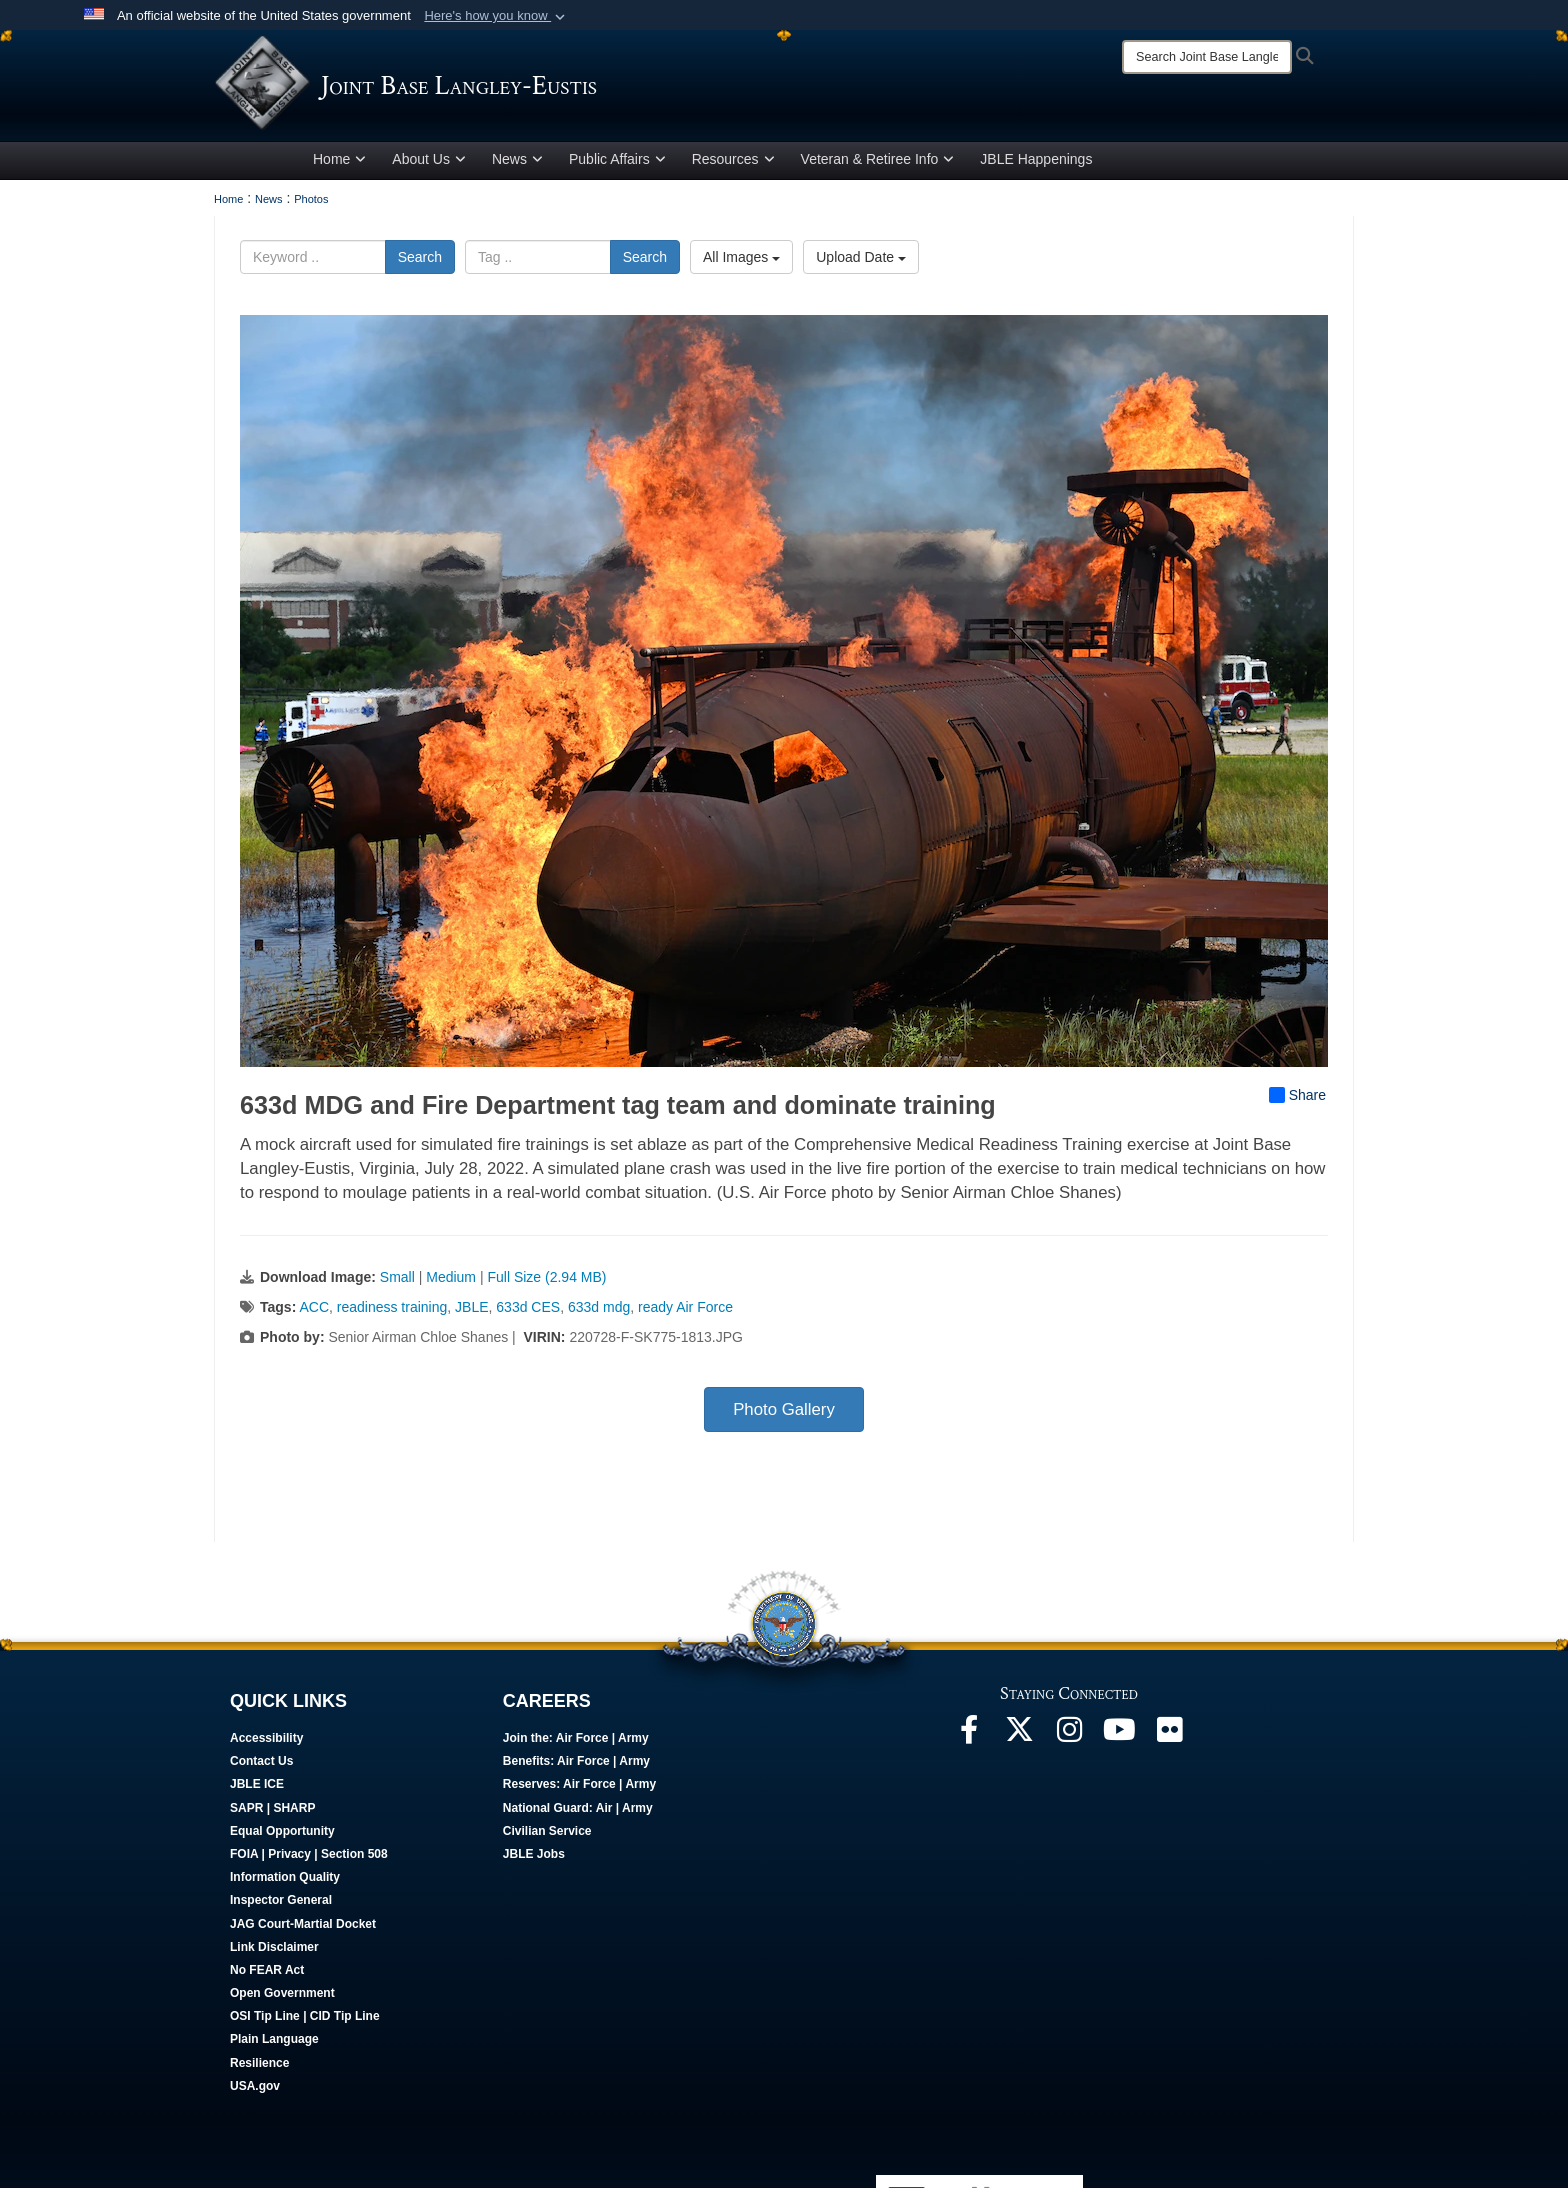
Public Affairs (617, 163)
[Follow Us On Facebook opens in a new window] (969, 1739)
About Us (429, 163)
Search (420, 261)
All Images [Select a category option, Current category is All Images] (741, 261)
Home (339, 163)
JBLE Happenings (1036, 163)
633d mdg (599, 1311)
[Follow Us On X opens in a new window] (1019, 1739)
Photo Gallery (784, 1413)
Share (1297, 1099)
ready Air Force (685, 1311)
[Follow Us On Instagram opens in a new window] (1069, 1739)
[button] (496, 16)
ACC (314, 1311)
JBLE (471, 1311)
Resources (733, 163)
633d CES (528, 1311)
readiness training (392, 1311)
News (517, 163)
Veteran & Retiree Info (878, 163)
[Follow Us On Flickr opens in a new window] (1169, 1739)
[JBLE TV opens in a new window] (1119, 1739)
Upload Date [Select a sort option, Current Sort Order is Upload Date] (861, 261)
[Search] (1207, 57)
